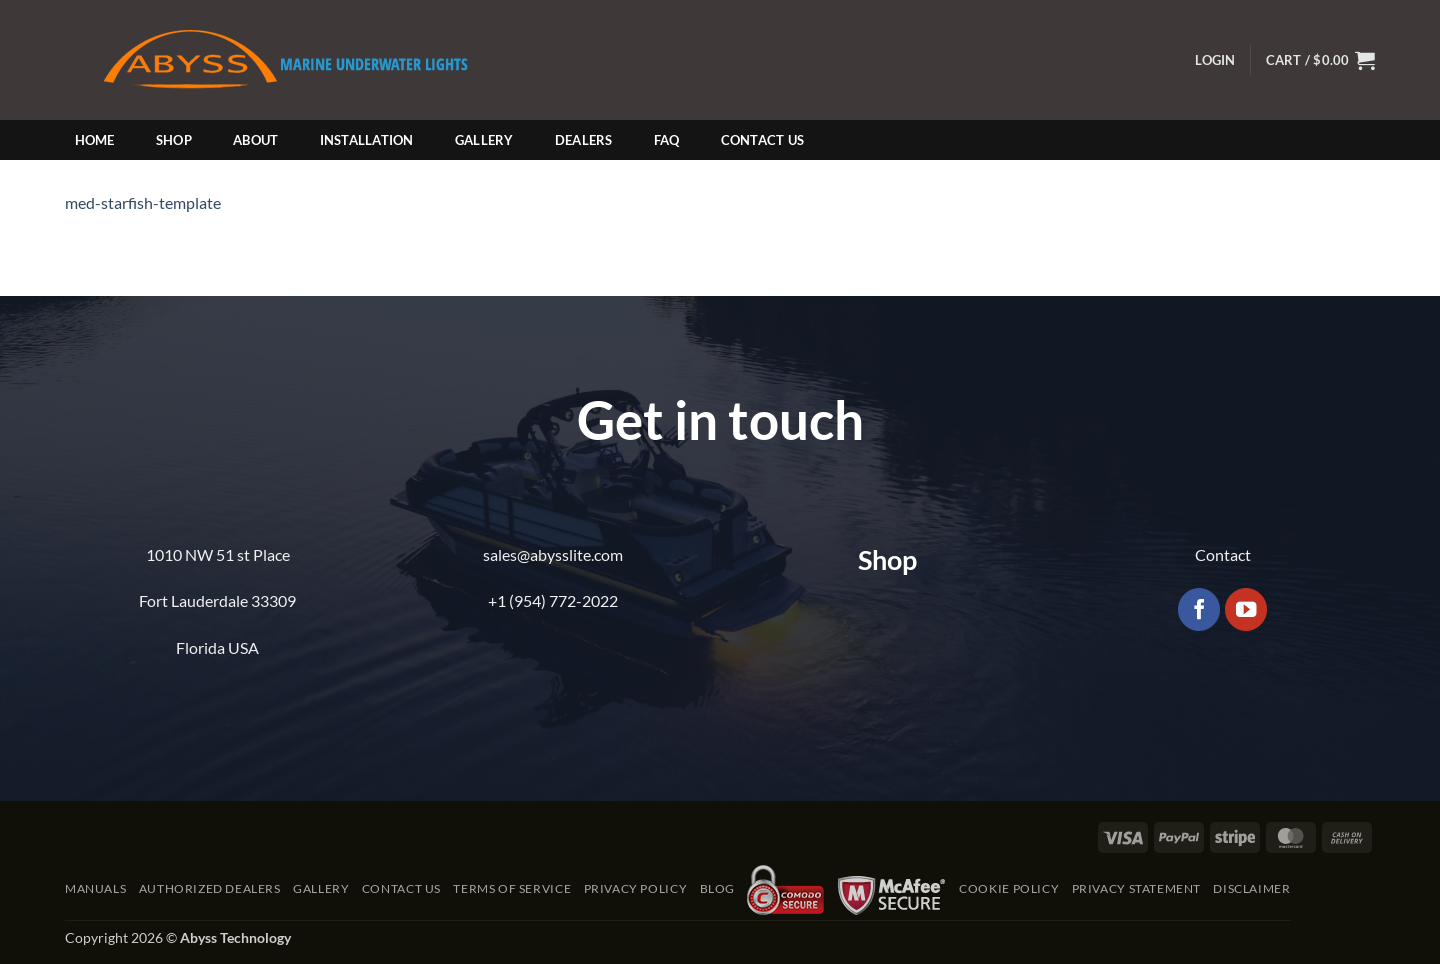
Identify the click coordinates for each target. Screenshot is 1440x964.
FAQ (667, 140)
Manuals (95, 888)
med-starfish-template (143, 202)
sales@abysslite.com (553, 554)
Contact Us (763, 140)
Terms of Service (512, 888)
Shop (174, 140)
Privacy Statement (1136, 888)
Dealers (584, 140)
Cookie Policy (1009, 888)
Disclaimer (1251, 888)
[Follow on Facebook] (1199, 609)
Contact (1223, 554)
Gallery (484, 140)
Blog (717, 888)
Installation (367, 140)
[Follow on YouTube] (1246, 609)
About (255, 140)
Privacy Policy (636, 888)
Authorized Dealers (210, 888)
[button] (1215, 60)
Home (95, 140)
